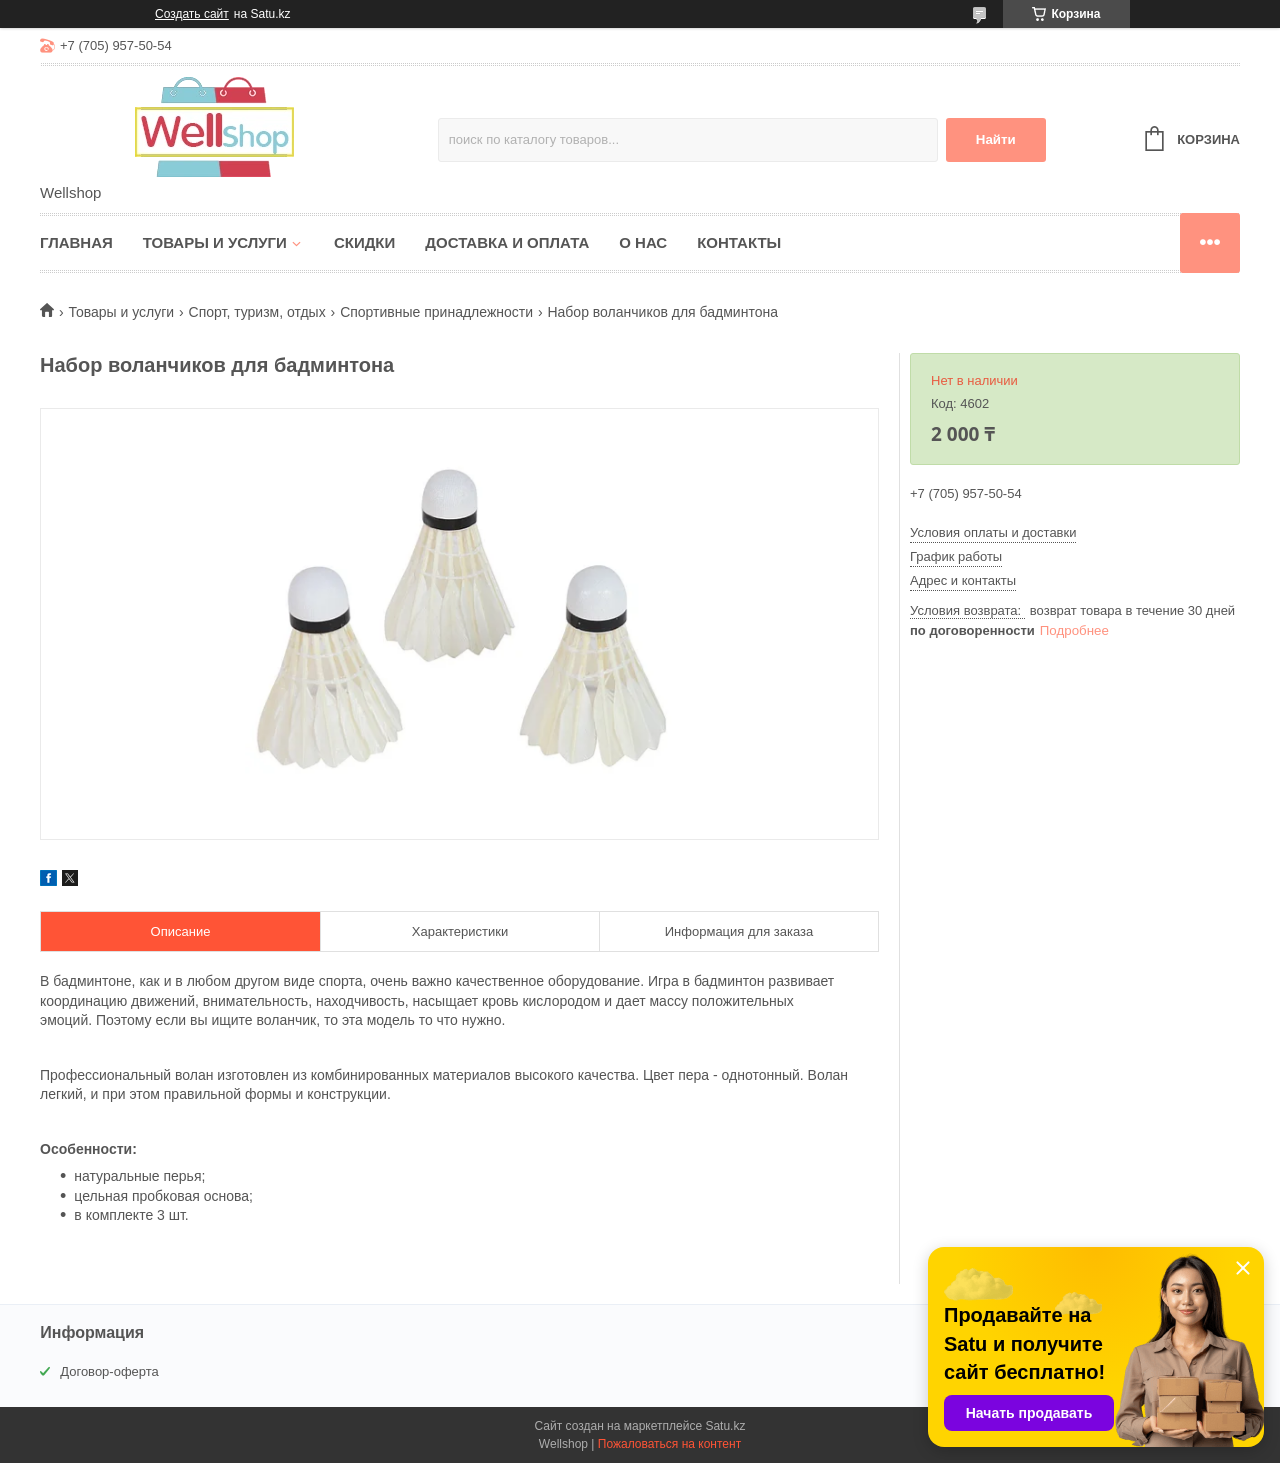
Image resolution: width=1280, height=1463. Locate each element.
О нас (643, 242)
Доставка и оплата (507, 242)
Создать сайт (192, 14)
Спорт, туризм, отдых (257, 312)
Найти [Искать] (996, 139)
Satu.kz (725, 1426)
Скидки (364, 242)
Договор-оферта (109, 1371)
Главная (76, 242)
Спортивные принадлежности (436, 312)
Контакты (739, 242)
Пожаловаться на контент (669, 1444)
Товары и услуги (215, 242)
